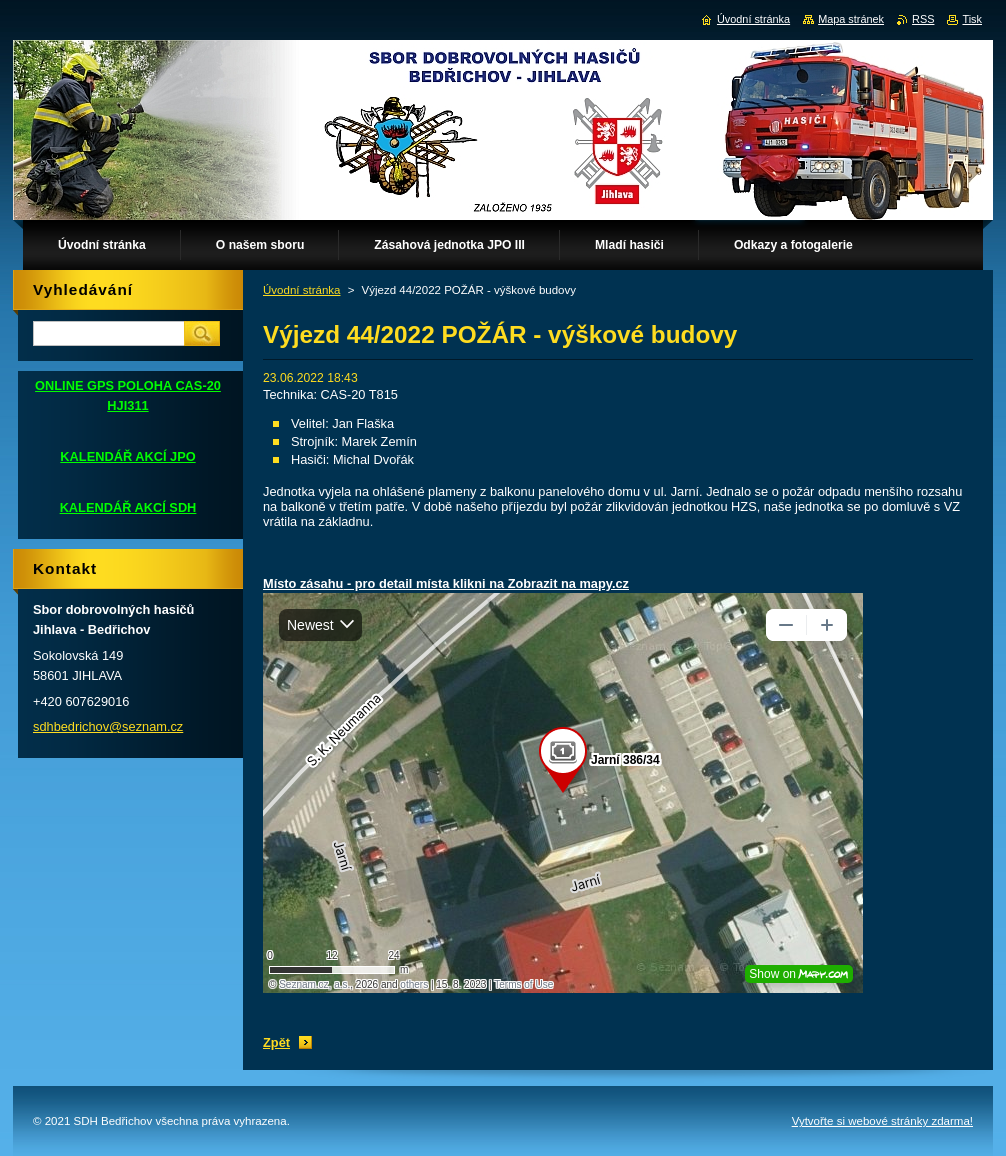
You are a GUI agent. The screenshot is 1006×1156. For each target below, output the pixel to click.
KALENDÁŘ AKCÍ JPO (127, 456)
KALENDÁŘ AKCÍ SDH (128, 507)
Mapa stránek (851, 19)
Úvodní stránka (301, 290)
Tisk (972, 19)
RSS (923, 19)
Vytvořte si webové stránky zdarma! (882, 1121)
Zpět (276, 1042)
